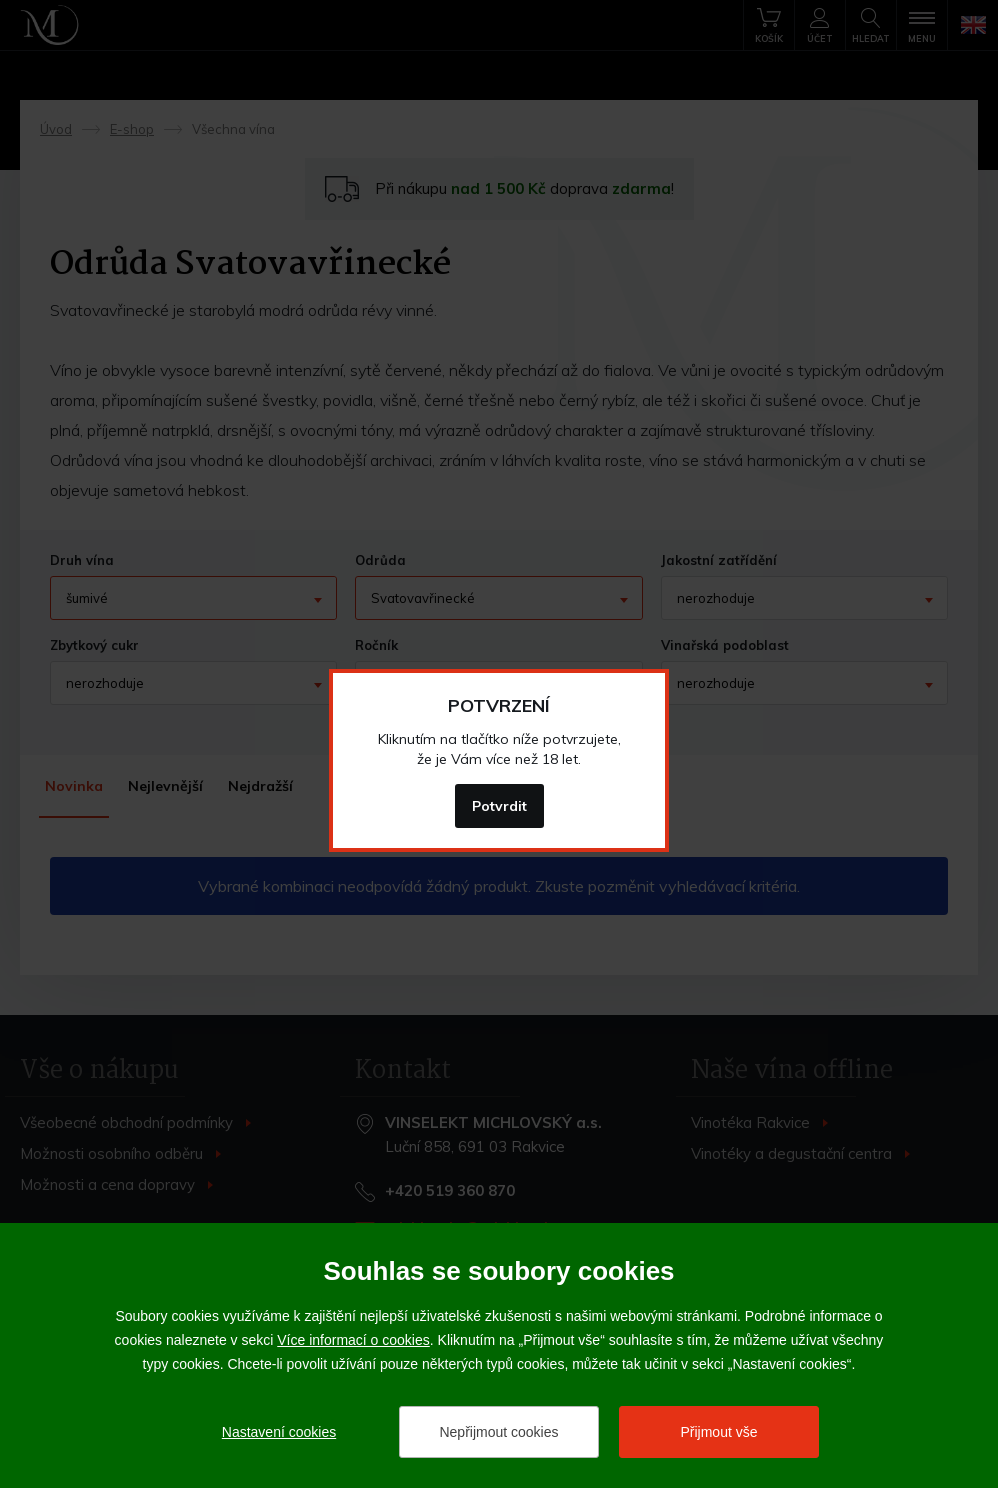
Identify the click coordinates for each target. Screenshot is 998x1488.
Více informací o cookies (353, 1340)
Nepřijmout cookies (498, 1432)
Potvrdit (499, 806)
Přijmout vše (718, 1432)
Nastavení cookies (279, 1432)
